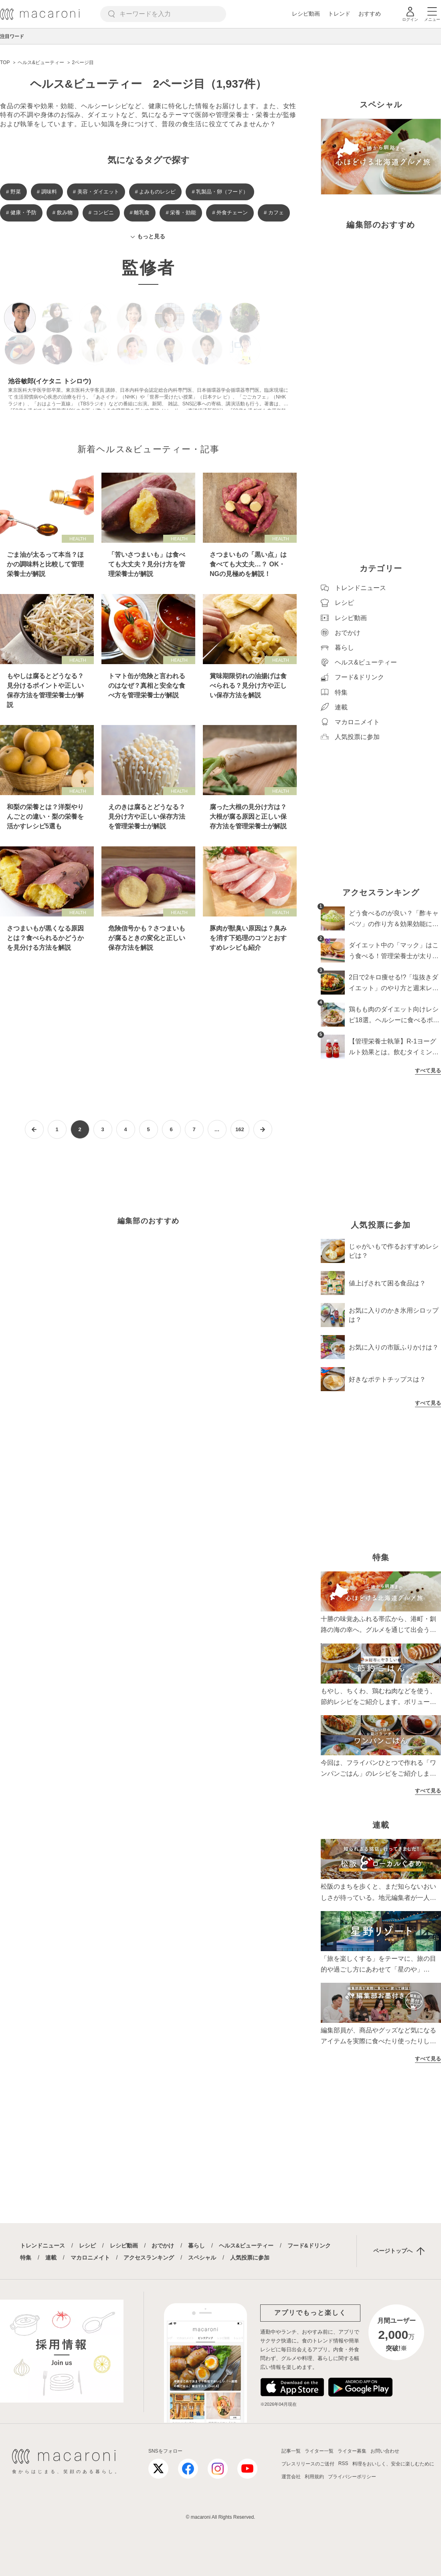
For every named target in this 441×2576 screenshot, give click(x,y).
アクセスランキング (148, 2257)
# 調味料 (47, 192)
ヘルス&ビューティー (246, 2245)
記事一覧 (291, 2451)
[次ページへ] (262, 1129)
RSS (343, 2463)
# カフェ (274, 212)
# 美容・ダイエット (96, 192)
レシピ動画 (306, 13)
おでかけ (163, 2245)
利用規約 (314, 2476)
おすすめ (369, 13)
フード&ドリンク (309, 2245)
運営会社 (291, 2476)
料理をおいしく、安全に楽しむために (393, 2464)
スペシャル (202, 2257)
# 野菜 (13, 192)
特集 (25, 2257)
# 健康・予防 (21, 212)
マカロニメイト (90, 2257)
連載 (51, 2257)
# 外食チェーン (230, 212)
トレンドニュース (42, 2245)
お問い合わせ (384, 2451)
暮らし (196, 2245)
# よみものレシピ (155, 192)
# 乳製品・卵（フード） (220, 192)
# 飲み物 (63, 212)
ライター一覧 (319, 2451)
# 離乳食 (140, 212)
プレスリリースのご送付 (307, 2464)
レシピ (87, 2245)
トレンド (339, 13)
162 (239, 1129)
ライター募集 (352, 2451)
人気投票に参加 (249, 2257)
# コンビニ (101, 212)
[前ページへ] (34, 1129)
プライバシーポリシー (352, 2476)
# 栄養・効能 (181, 212)
